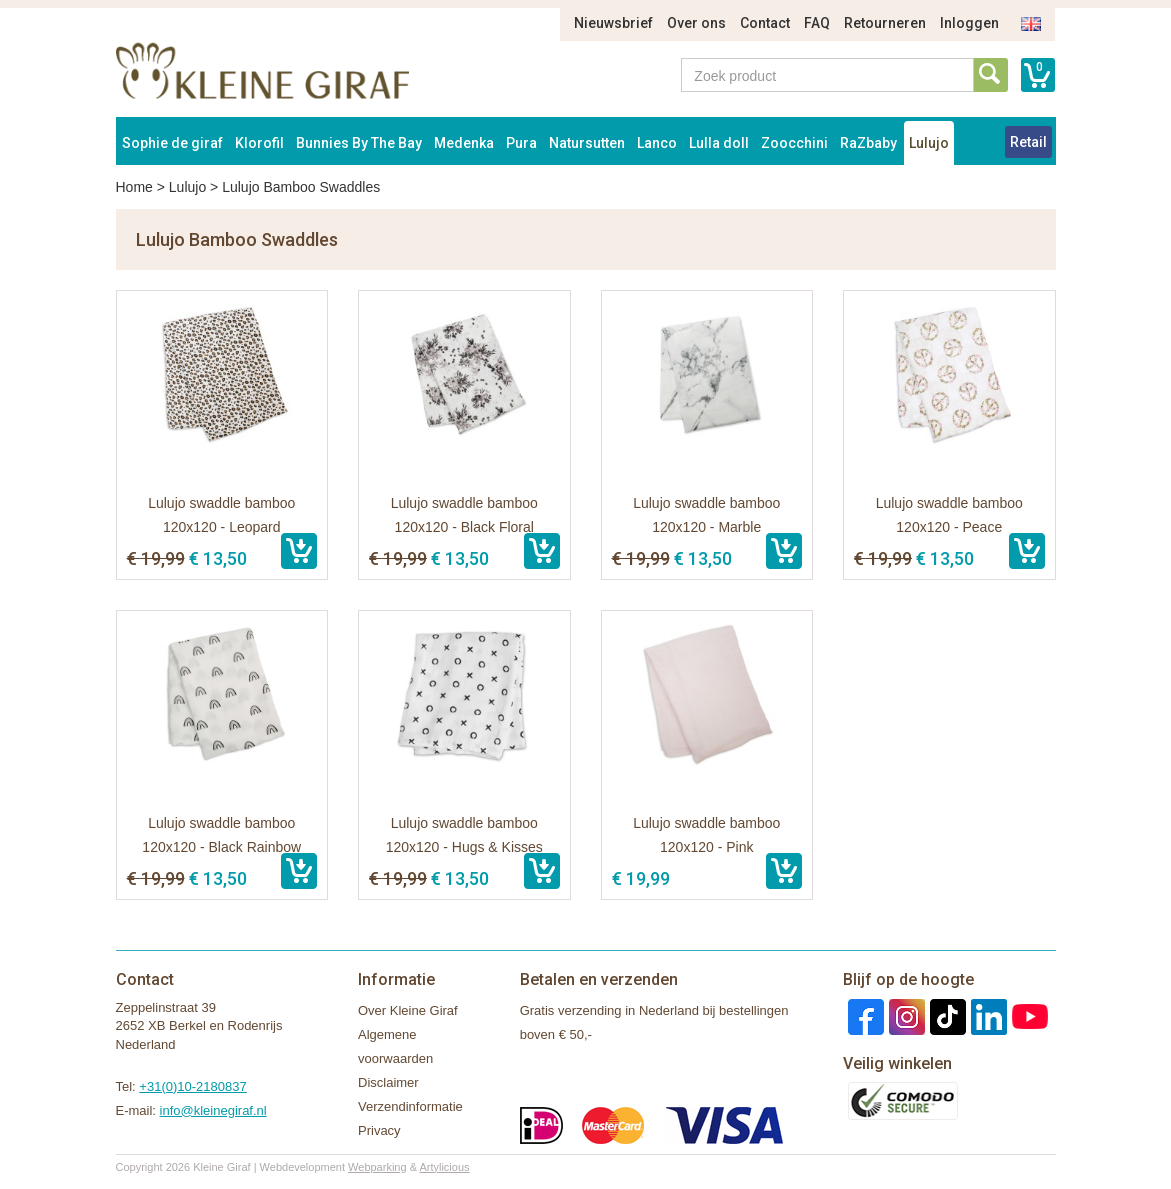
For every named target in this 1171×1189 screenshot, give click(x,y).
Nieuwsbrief (613, 23)
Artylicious (444, 1167)
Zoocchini (794, 143)
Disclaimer (388, 1082)
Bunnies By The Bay (359, 143)
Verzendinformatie (410, 1106)
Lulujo (929, 143)
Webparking (377, 1167)
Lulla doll (719, 143)
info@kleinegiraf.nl (213, 1110)
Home (134, 187)
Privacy (379, 1130)
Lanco (657, 143)
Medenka (464, 143)
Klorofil (259, 143)
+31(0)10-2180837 (192, 1086)
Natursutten (587, 143)
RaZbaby (868, 143)
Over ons (696, 23)
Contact (765, 23)
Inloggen (969, 23)
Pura (521, 143)
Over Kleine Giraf (408, 1010)
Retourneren (885, 23)
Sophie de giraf (172, 143)
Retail (1028, 142)
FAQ (817, 23)
